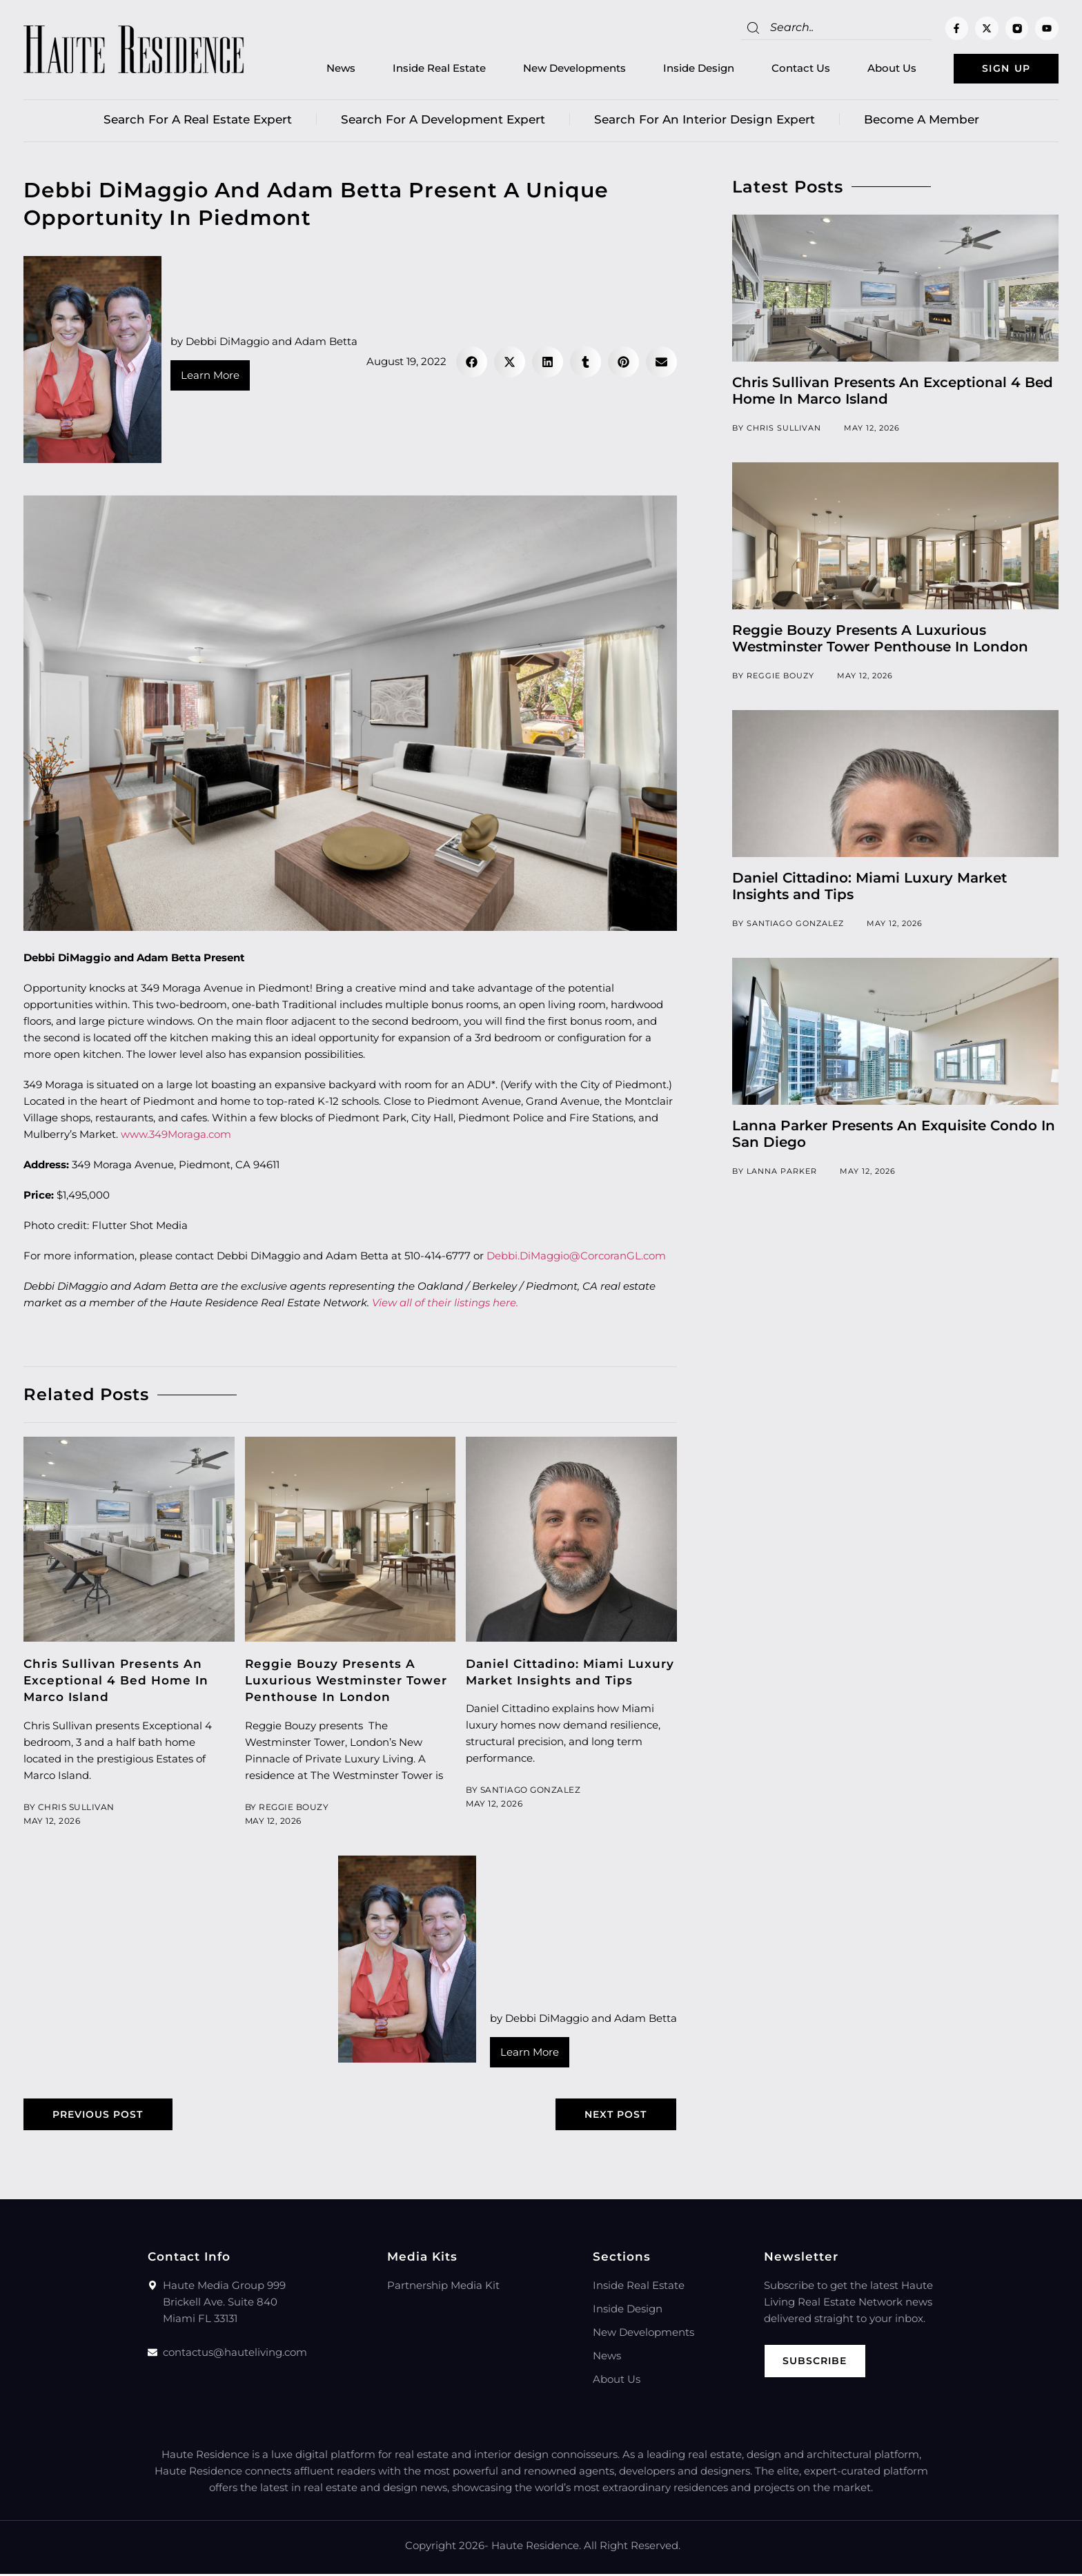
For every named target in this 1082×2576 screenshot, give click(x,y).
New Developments (562, 69)
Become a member (921, 121)
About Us (879, 69)
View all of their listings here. (445, 1303)
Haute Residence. (536, 2547)
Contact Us (788, 69)
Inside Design (686, 69)
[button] (471, 363)
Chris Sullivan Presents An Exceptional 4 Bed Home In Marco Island (115, 1681)
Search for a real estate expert (198, 121)
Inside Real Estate (426, 69)
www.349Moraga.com (176, 1135)
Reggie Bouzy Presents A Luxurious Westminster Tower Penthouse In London (346, 1681)
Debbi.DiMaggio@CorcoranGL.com (576, 1257)
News (328, 69)
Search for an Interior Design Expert (704, 121)
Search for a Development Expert (443, 121)
